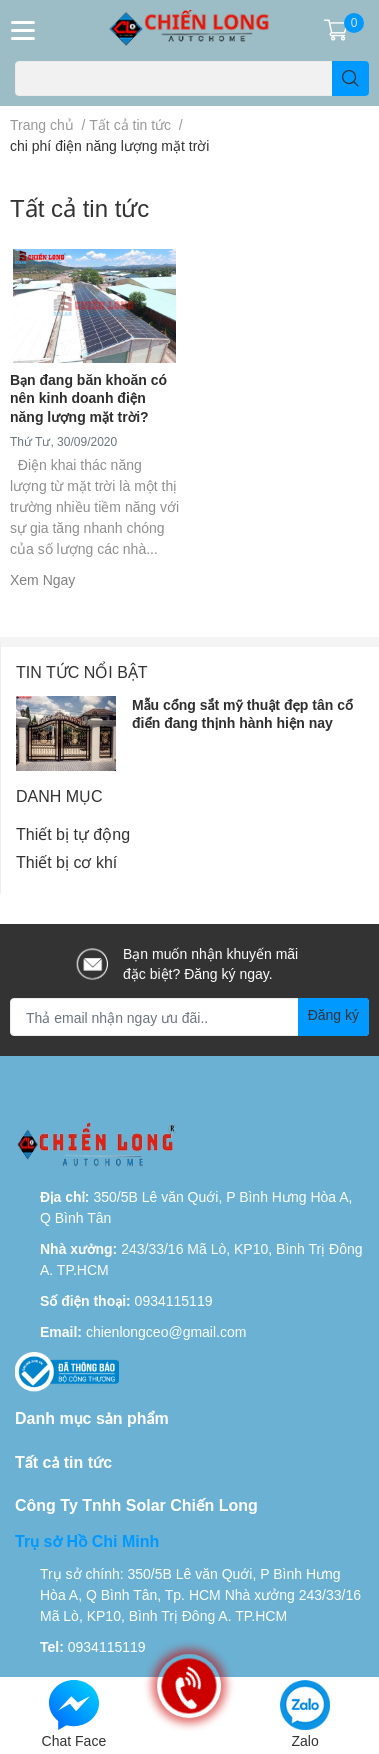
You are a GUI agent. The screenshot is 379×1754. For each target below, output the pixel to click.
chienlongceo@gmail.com (166, 1331)
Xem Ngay (42, 579)
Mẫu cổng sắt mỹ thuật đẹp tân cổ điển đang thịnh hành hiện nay (242, 713)
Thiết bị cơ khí (66, 861)
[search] (350, 78)
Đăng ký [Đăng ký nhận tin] (333, 1014)
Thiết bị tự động (73, 833)
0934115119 (174, 1300)
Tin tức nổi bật (82, 671)
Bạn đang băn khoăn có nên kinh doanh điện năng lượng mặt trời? (88, 397)
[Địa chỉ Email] (189, 1017)
